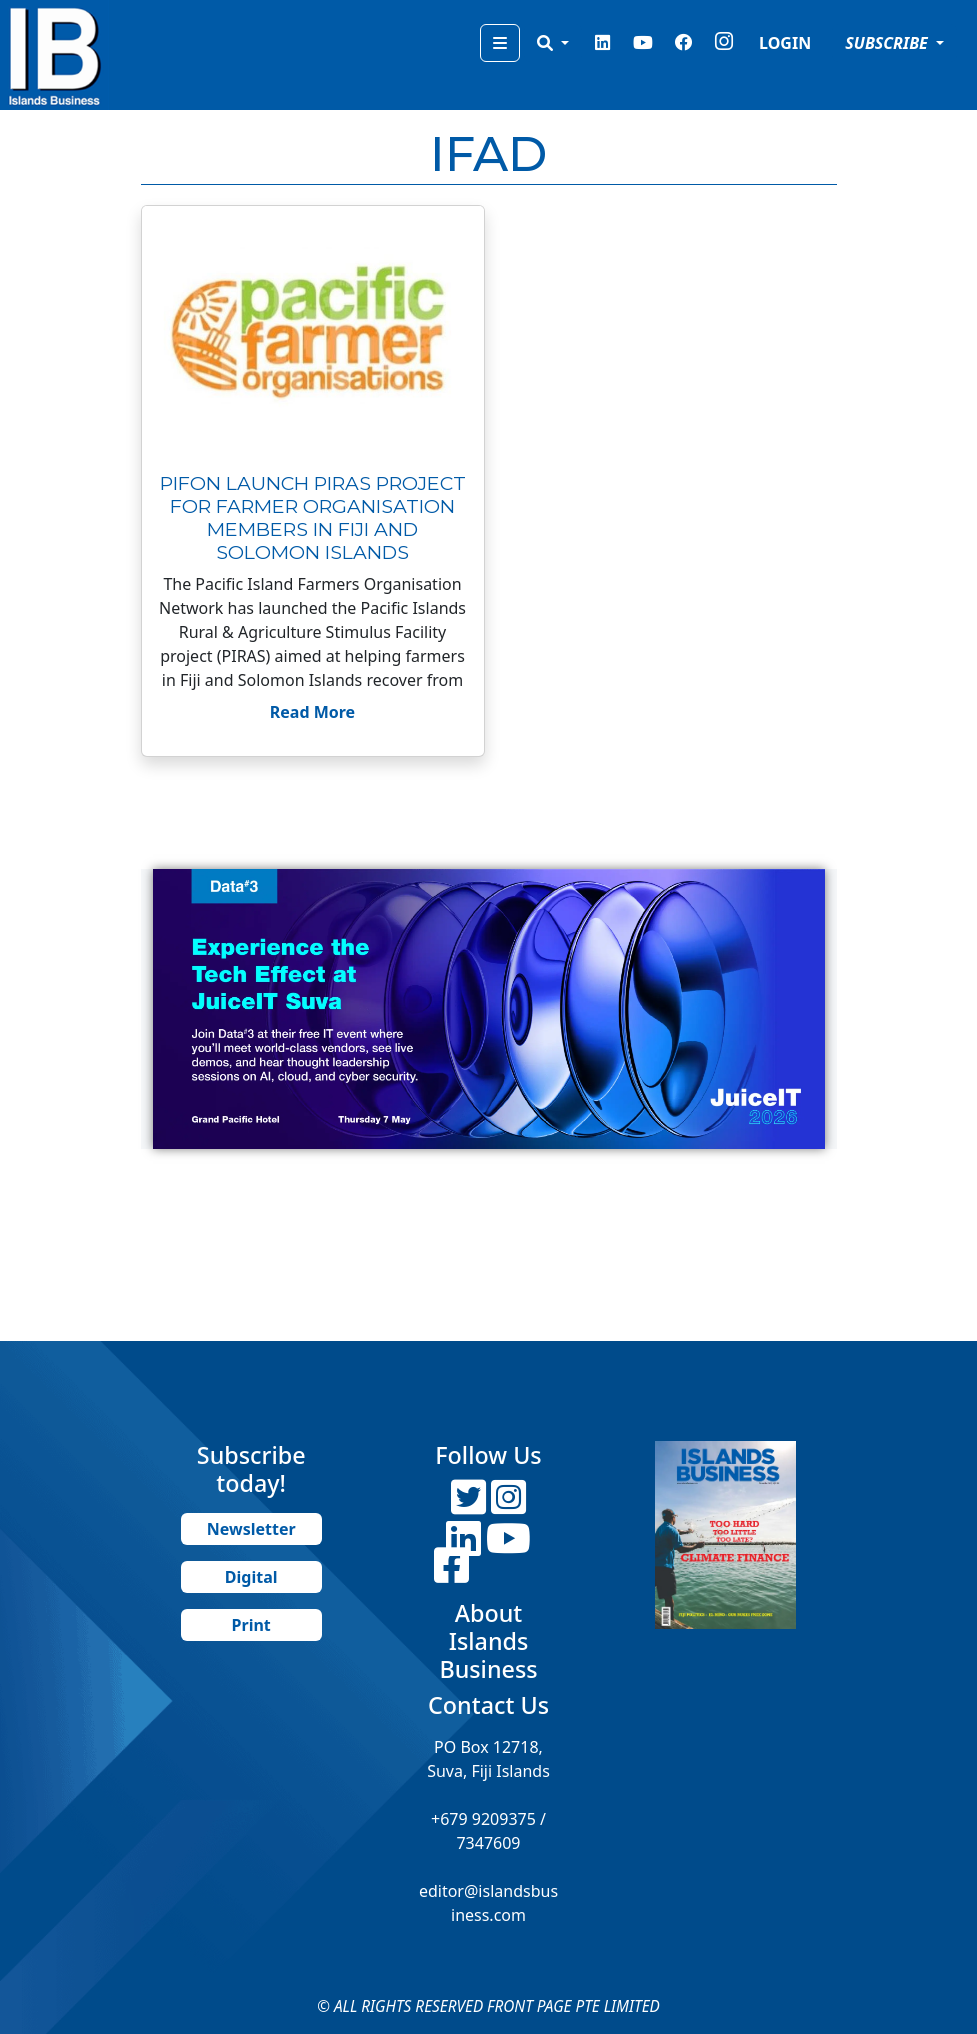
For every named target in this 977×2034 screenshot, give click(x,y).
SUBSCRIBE (888, 43)
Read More (312, 712)
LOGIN (785, 43)
